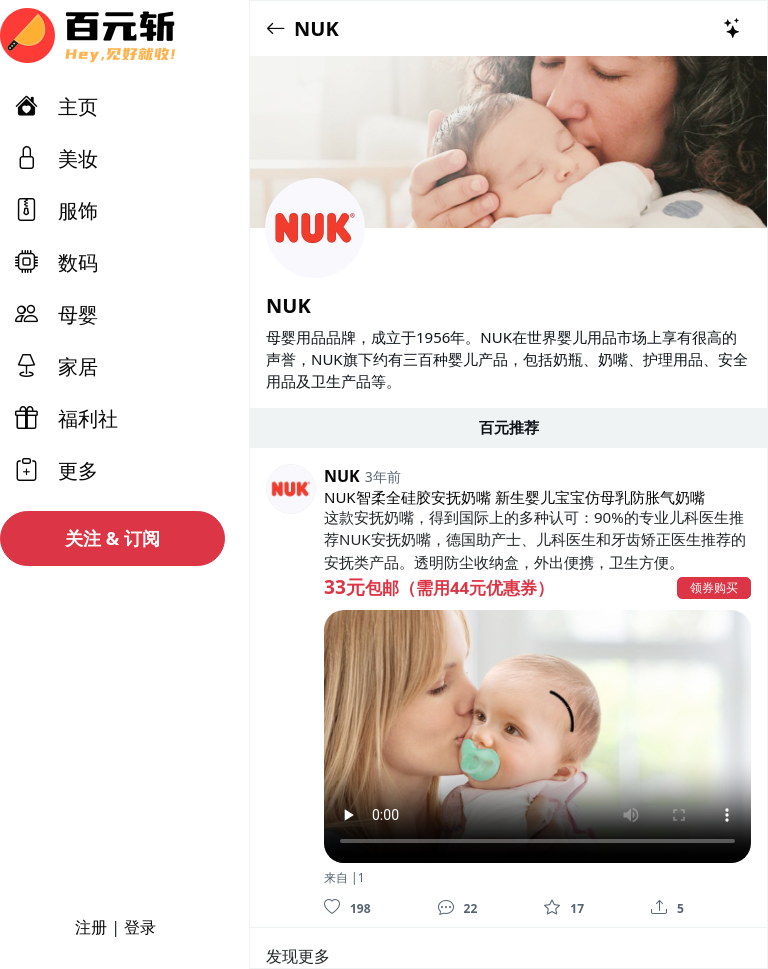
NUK (316, 28)
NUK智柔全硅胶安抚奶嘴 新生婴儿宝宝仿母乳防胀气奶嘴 (514, 497)
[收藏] (552, 907)
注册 (91, 927)
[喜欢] (332, 907)
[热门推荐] (733, 28)
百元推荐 (509, 427)
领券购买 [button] (714, 587)
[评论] (446, 907)
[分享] (659, 907)
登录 (140, 927)
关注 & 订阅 (112, 538)
